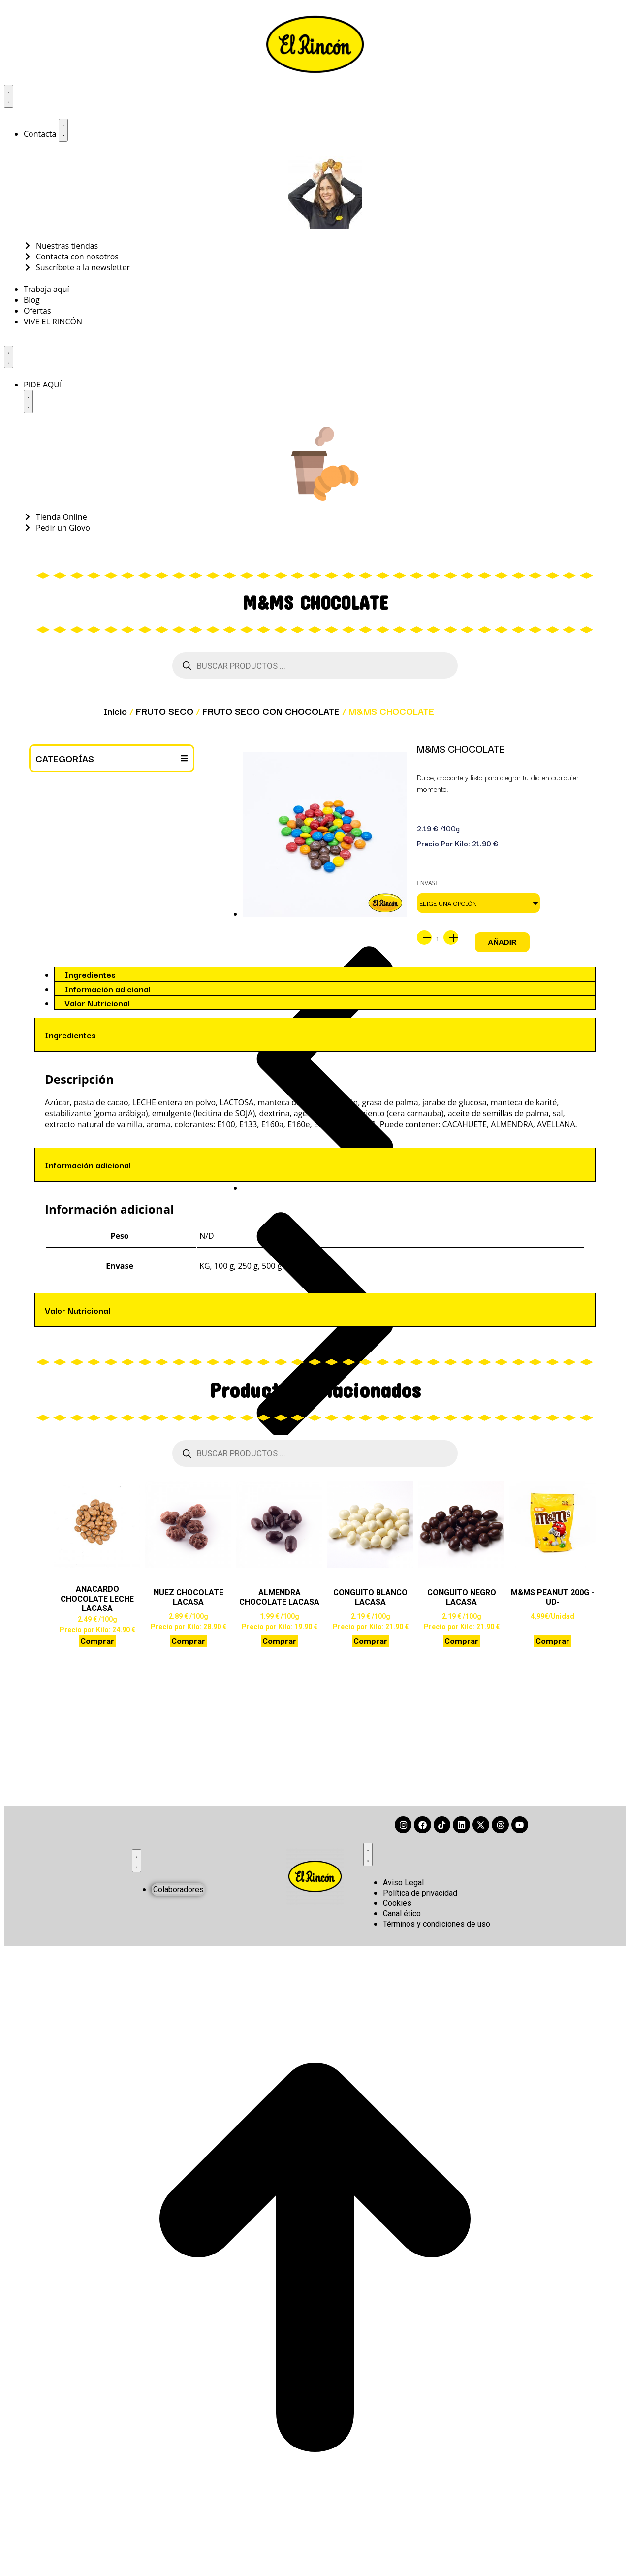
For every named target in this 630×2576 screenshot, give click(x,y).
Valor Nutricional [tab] (77, 1310)
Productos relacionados (315, 1390)
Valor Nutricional (97, 1002)
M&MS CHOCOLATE (315, 602)
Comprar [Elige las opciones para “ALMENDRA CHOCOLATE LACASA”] (279, 1641)
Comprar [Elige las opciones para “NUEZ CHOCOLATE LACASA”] (188, 1641)
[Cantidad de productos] (437, 939)
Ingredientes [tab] (70, 1034)
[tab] (325, 974)
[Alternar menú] (8, 96)
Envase (428, 883)
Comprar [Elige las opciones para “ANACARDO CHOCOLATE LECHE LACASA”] (97, 1641)
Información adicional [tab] (88, 1164)
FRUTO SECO (164, 711)
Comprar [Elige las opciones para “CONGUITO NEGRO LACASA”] (461, 1641)
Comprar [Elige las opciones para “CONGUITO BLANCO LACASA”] (370, 1641)
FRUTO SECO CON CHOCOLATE (271, 711)
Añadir (502, 942)
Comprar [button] (552, 1641)
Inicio (115, 711)
